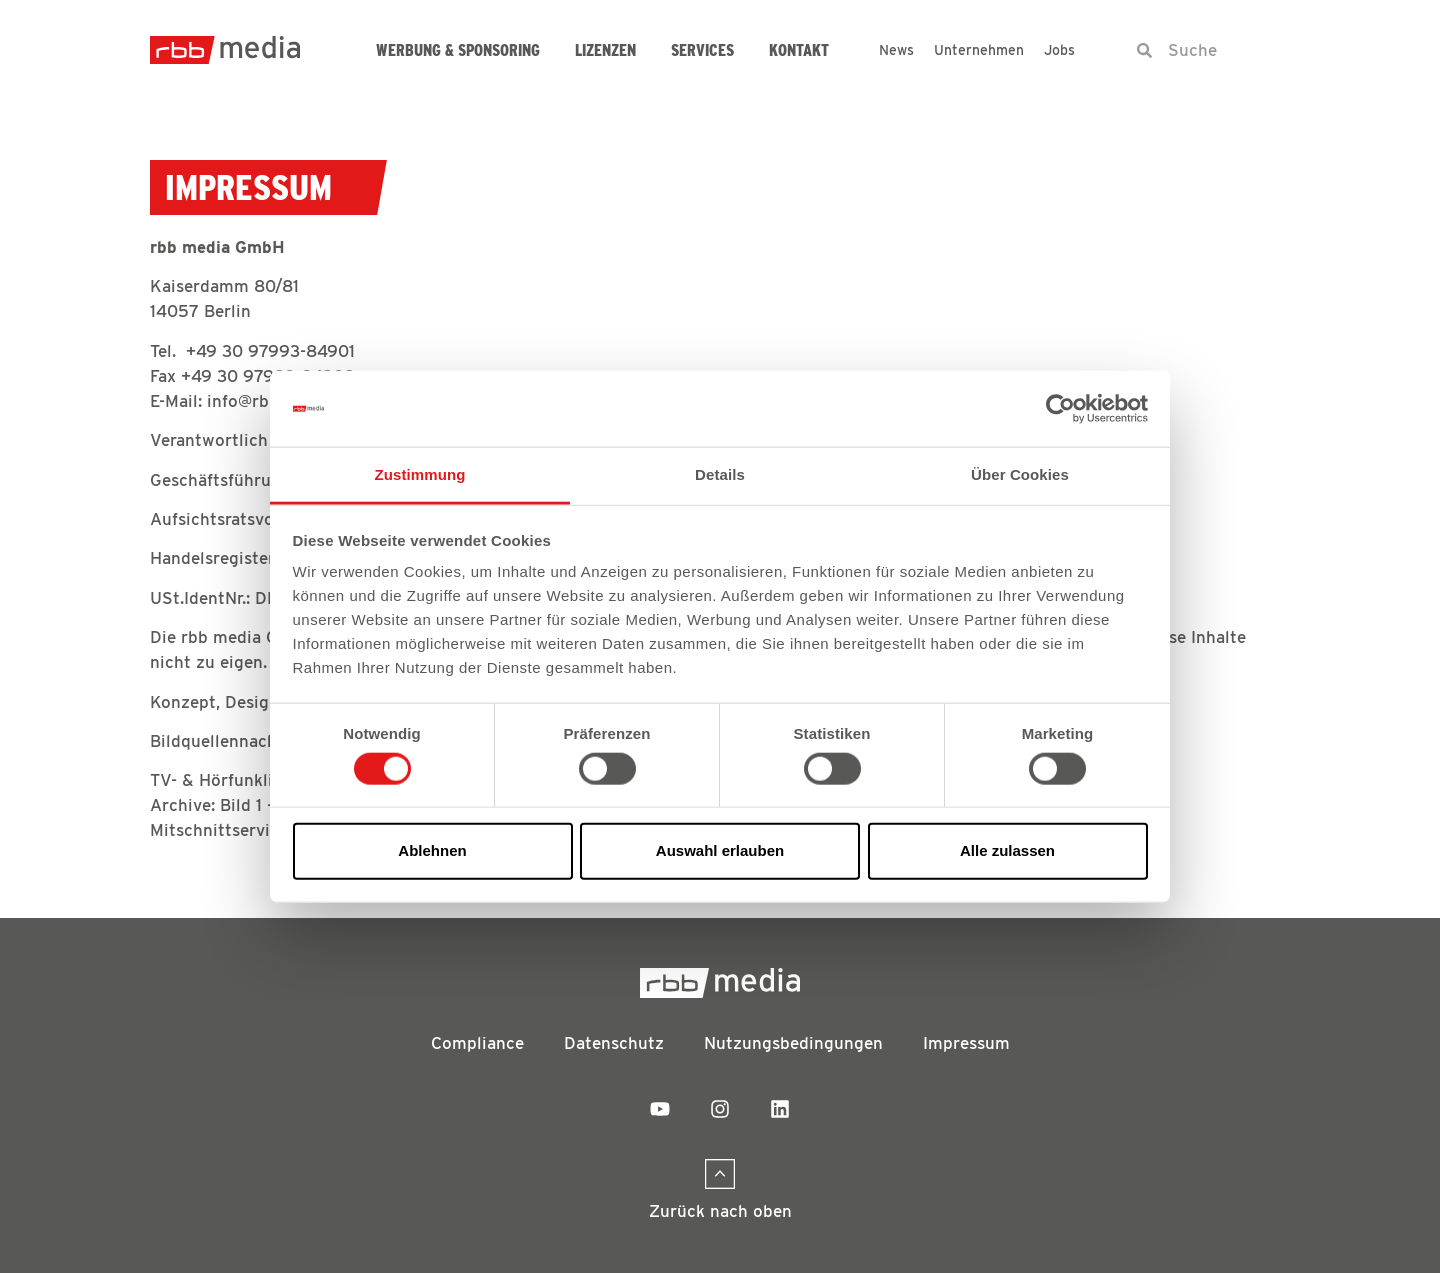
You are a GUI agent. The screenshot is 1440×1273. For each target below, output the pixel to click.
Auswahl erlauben (720, 850)
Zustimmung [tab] (420, 474)
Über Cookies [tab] (1020, 474)
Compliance (477, 1043)
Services (702, 50)
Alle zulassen (1007, 850)
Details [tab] (720, 474)
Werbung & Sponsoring (458, 50)
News (896, 50)
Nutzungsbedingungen (793, 1043)
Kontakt (799, 50)
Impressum (966, 1043)
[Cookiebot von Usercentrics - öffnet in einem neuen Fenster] (1060, 409)
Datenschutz (614, 1043)
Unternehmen (979, 50)
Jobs (1059, 50)
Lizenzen (605, 50)
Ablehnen (432, 850)
